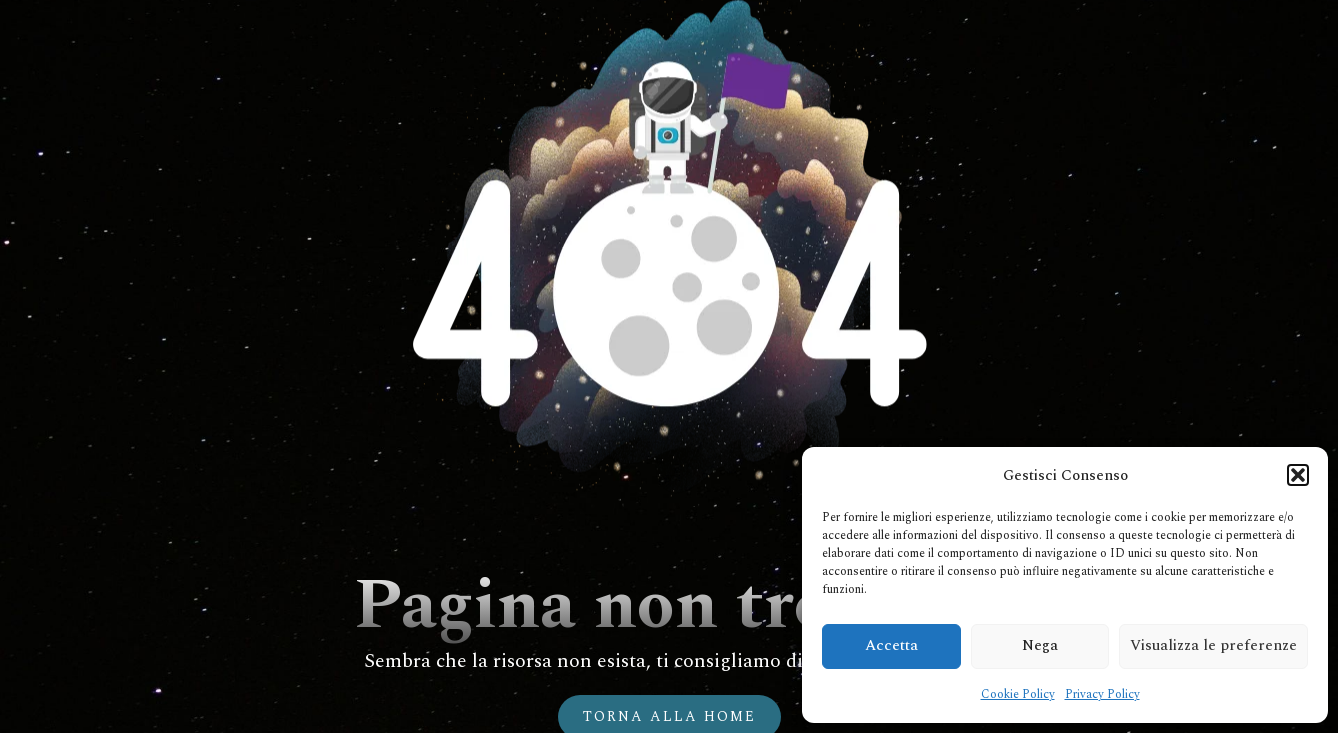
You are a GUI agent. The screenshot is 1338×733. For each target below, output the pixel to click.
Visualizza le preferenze (1213, 645)
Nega (1040, 645)
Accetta (891, 645)
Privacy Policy (1102, 694)
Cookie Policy (1018, 694)
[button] (1298, 475)
